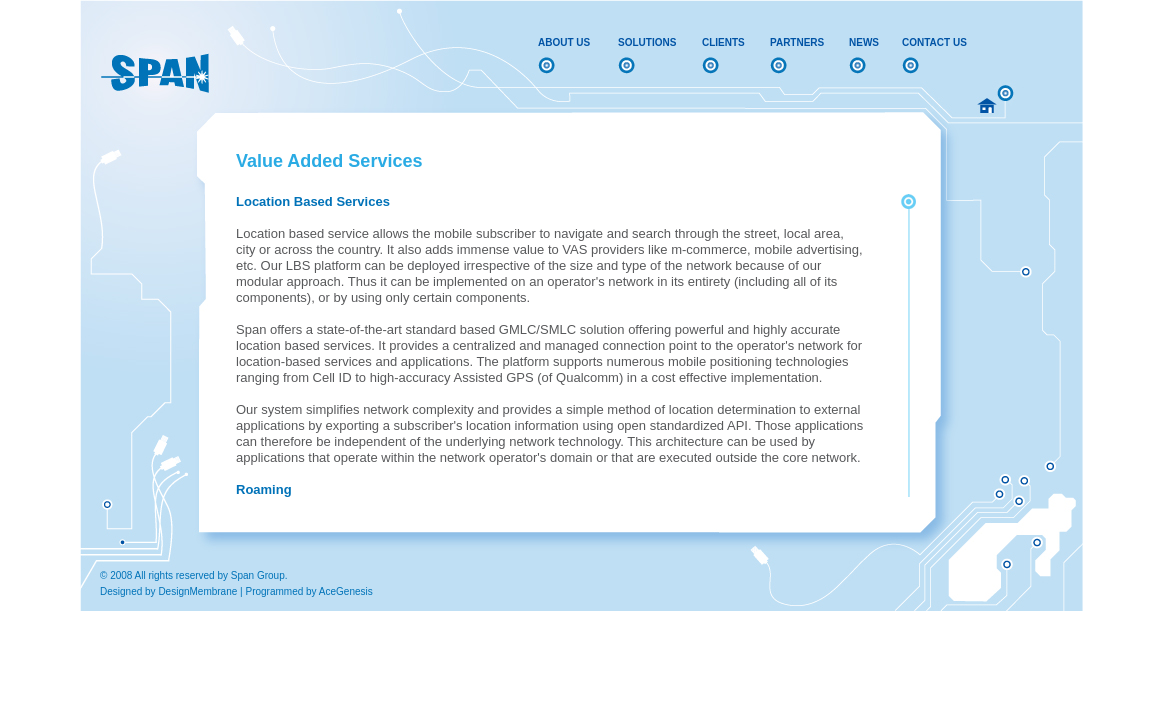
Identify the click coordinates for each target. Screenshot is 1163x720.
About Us (564, 42)
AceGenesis (346, 591)
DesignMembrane (197, 591)
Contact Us (934, 42)
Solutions (647, 42)
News (864, 42)
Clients (723, 42)
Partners (797, 42)
